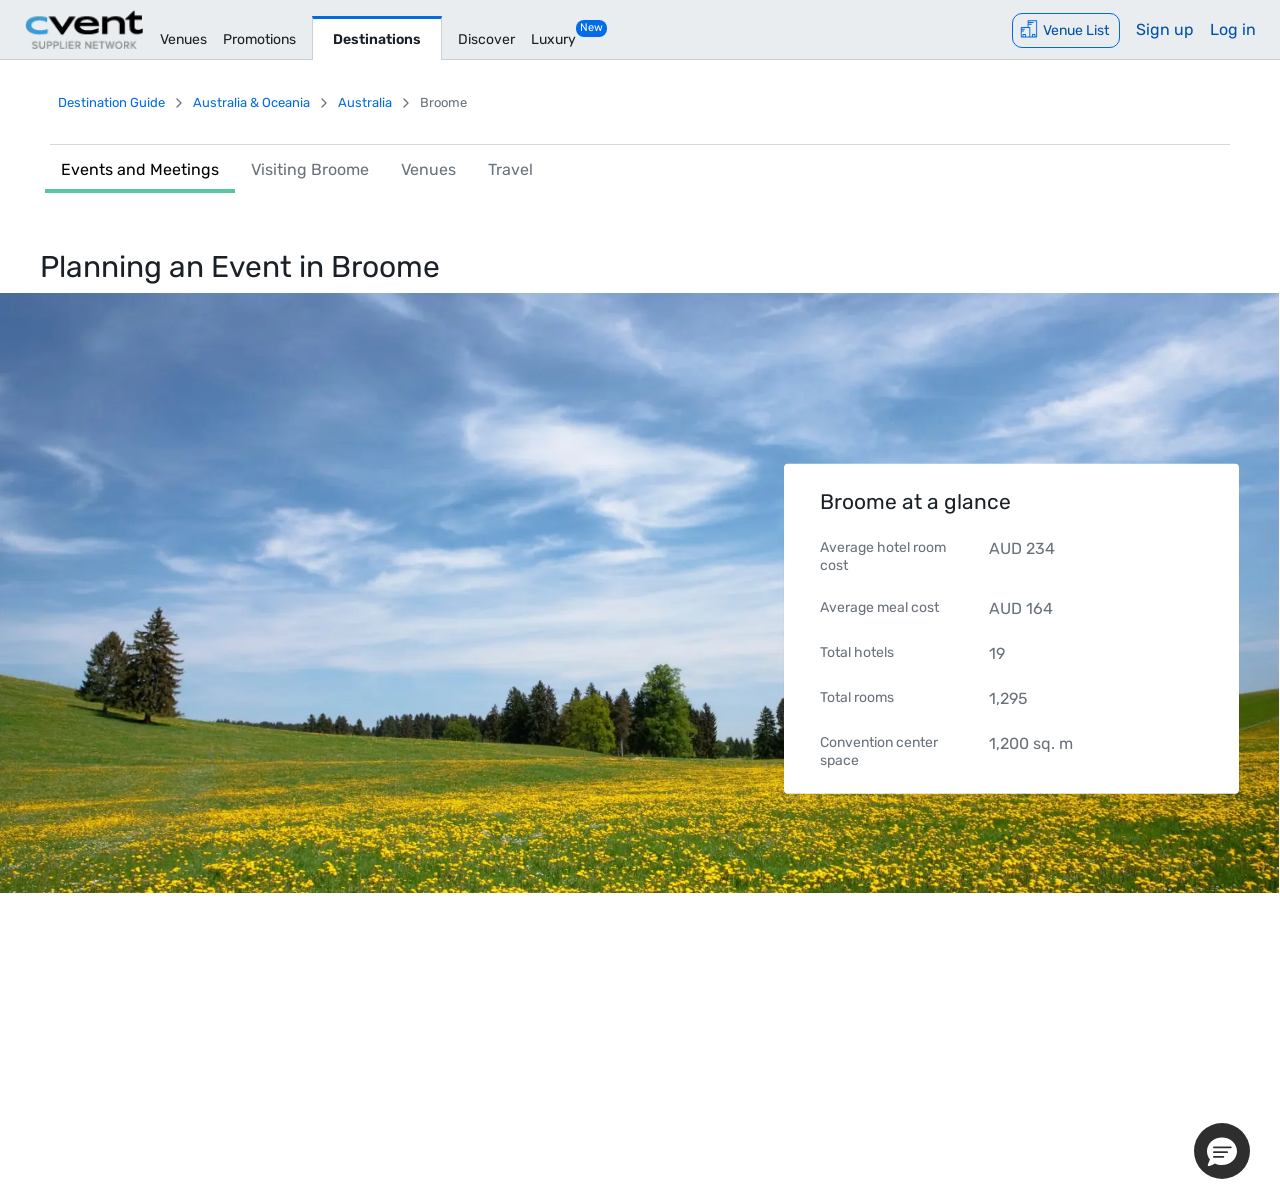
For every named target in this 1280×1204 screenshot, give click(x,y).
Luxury (553, 39)
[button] (1222, 1151)
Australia (365, 102)
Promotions (259, 39)
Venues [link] (428, 169)
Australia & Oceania (251, 102)
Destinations (377, 39)
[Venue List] (1066, 30)
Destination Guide (111, 102)
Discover (486, 39)
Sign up (1165, 29)
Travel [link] (510, 169)
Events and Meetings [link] (140, 169)
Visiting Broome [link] (310, 169)
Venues (183, 39)
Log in (1233, 29)
